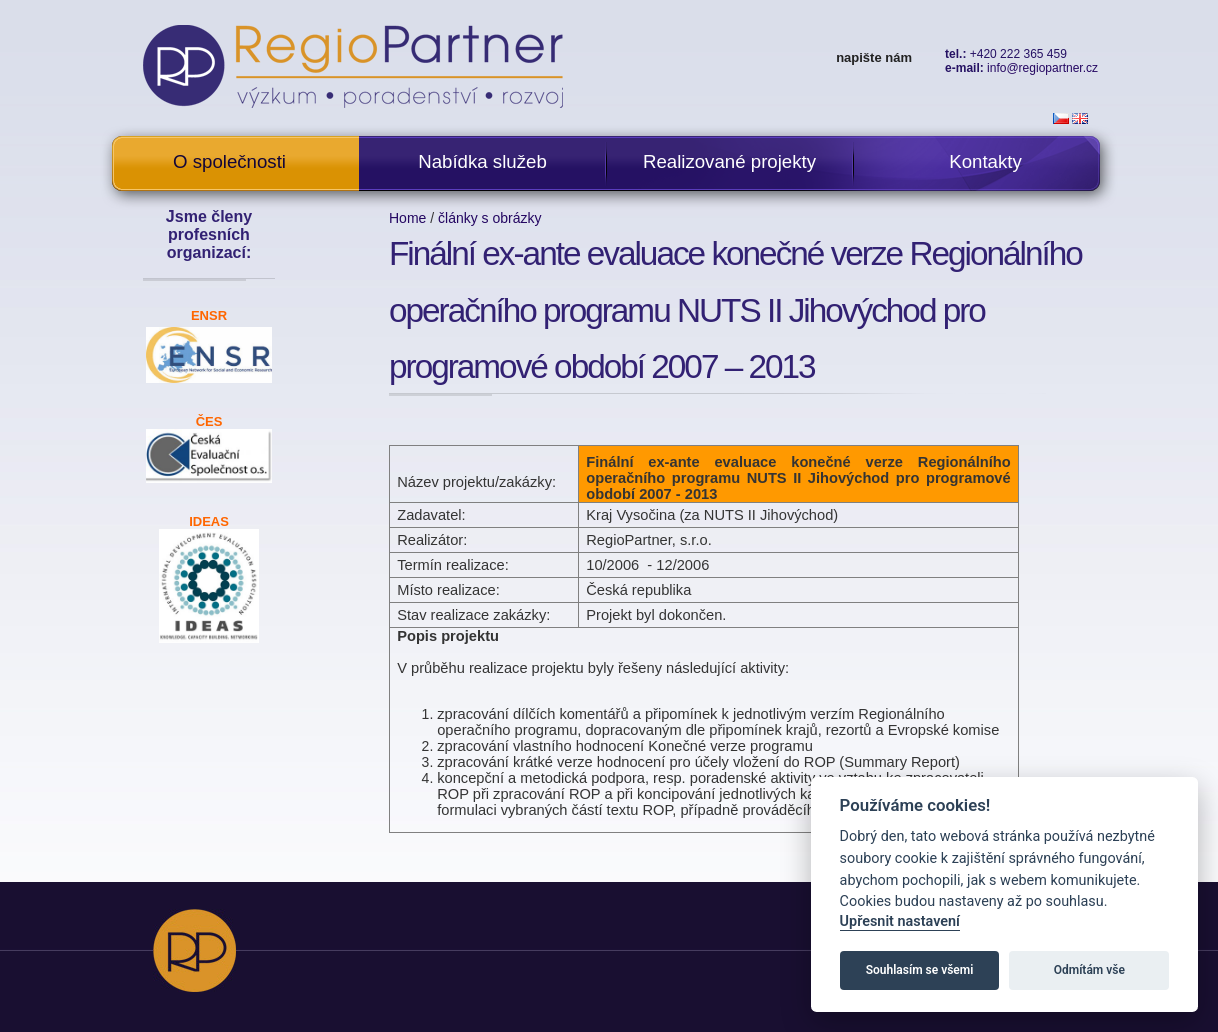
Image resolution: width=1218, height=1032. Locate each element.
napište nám (874, 57)
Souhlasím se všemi (920, 970)
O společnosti (229, 161)
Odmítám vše (1089, 970)
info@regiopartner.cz (1042, 68)
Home (407, 218)
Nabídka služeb (482, 161)
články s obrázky (489, 218)
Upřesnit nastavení (900, 921)
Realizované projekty (729, 161)
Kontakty (985, 161)
